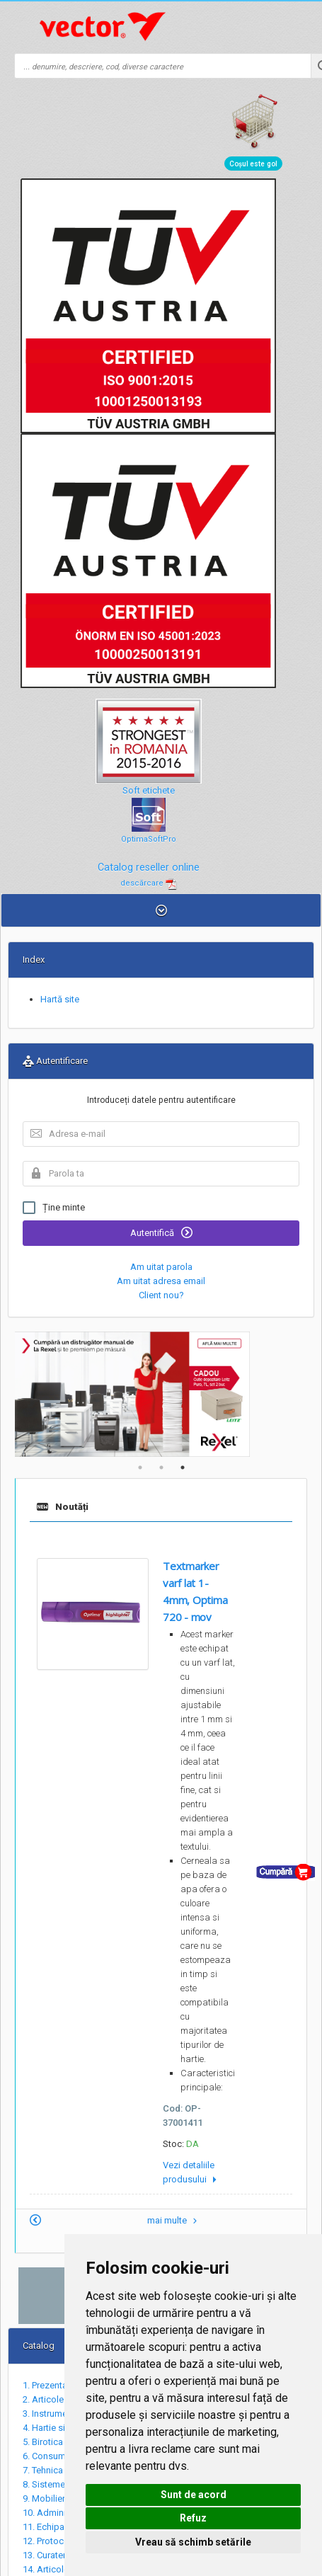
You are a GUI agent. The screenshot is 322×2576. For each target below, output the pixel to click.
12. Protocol (47, 2541)
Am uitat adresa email (161, 1281)
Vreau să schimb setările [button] (193, 2542)
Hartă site (59, 999)
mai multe (173, 2220)
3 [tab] (183, 1467)
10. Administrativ (57, 2512)
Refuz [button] (193, 2518)
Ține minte (54, 1207)
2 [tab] (161, 1467)
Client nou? (161, 1295)
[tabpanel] (161, 1394)
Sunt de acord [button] (193, 2494)
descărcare (148, 883)
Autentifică (161, 1232)
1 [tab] (140, 1467)
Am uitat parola (161, 1266)
